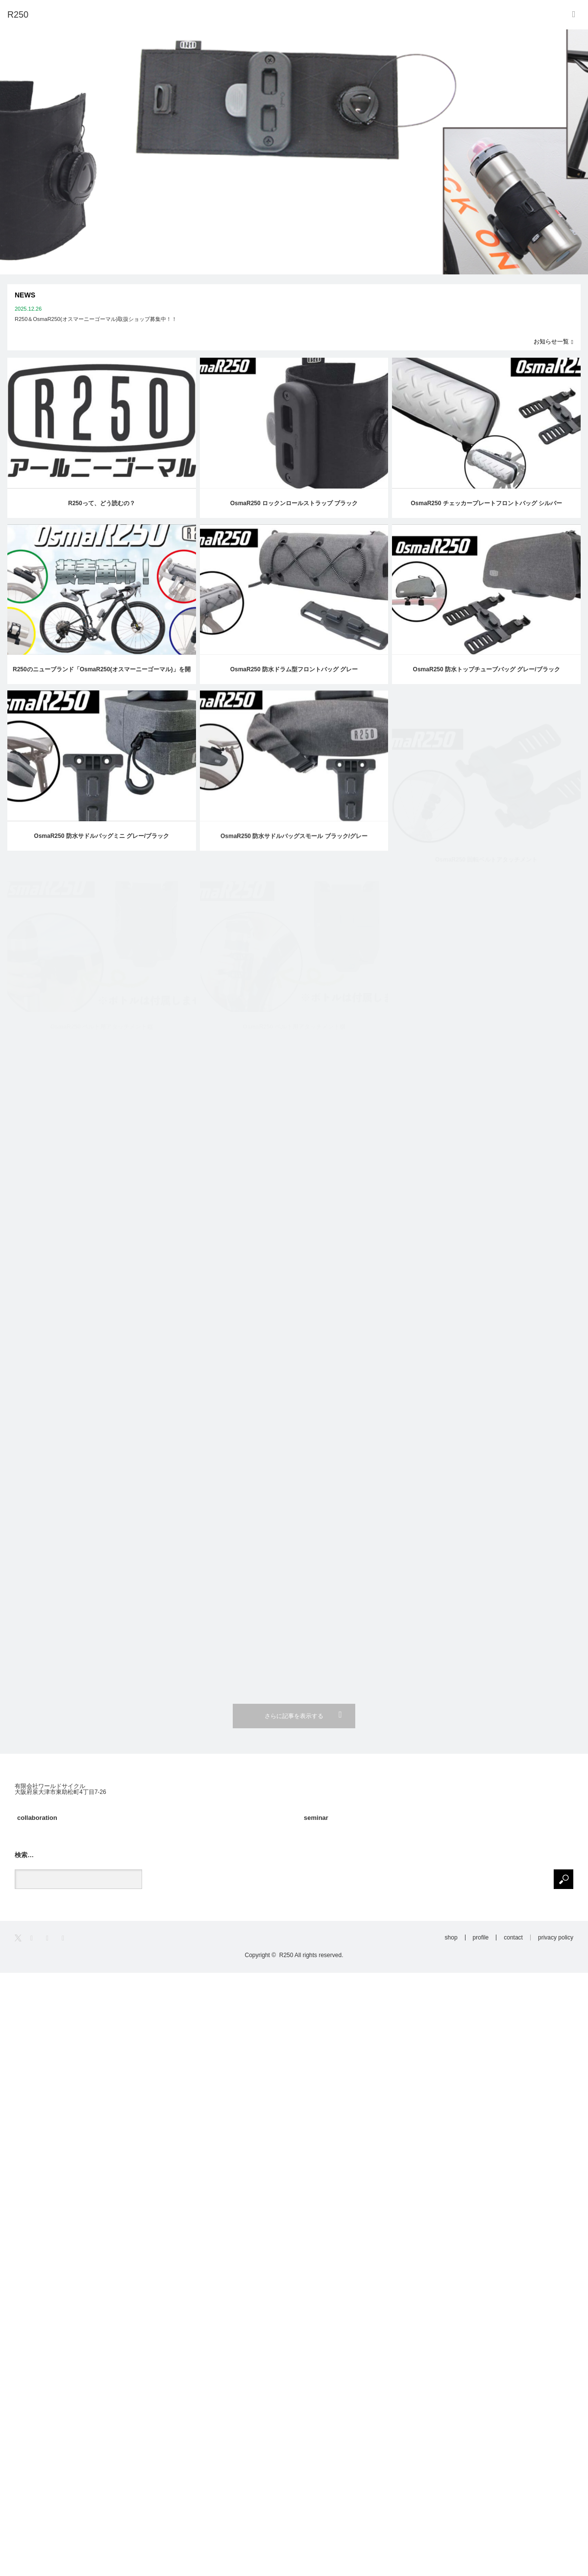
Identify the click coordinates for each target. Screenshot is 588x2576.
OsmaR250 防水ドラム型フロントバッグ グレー (294, 670)
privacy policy (555, 1937)
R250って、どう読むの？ (101, 503)
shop (451, 1937)
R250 (286, 1955)
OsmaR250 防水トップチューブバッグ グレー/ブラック (486, 681)
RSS (66, 1938)
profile (481, 1937)
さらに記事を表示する (294, 1716)
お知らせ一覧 (551, 341)
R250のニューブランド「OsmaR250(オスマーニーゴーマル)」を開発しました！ (102, 675)
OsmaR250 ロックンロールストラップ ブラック (294, 503)
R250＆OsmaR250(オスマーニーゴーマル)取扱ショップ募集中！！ (96, 319)
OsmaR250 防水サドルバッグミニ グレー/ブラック (101, 848)
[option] (294, 151)
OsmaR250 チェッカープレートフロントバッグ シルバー (486, 503)
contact (513, 1937)
